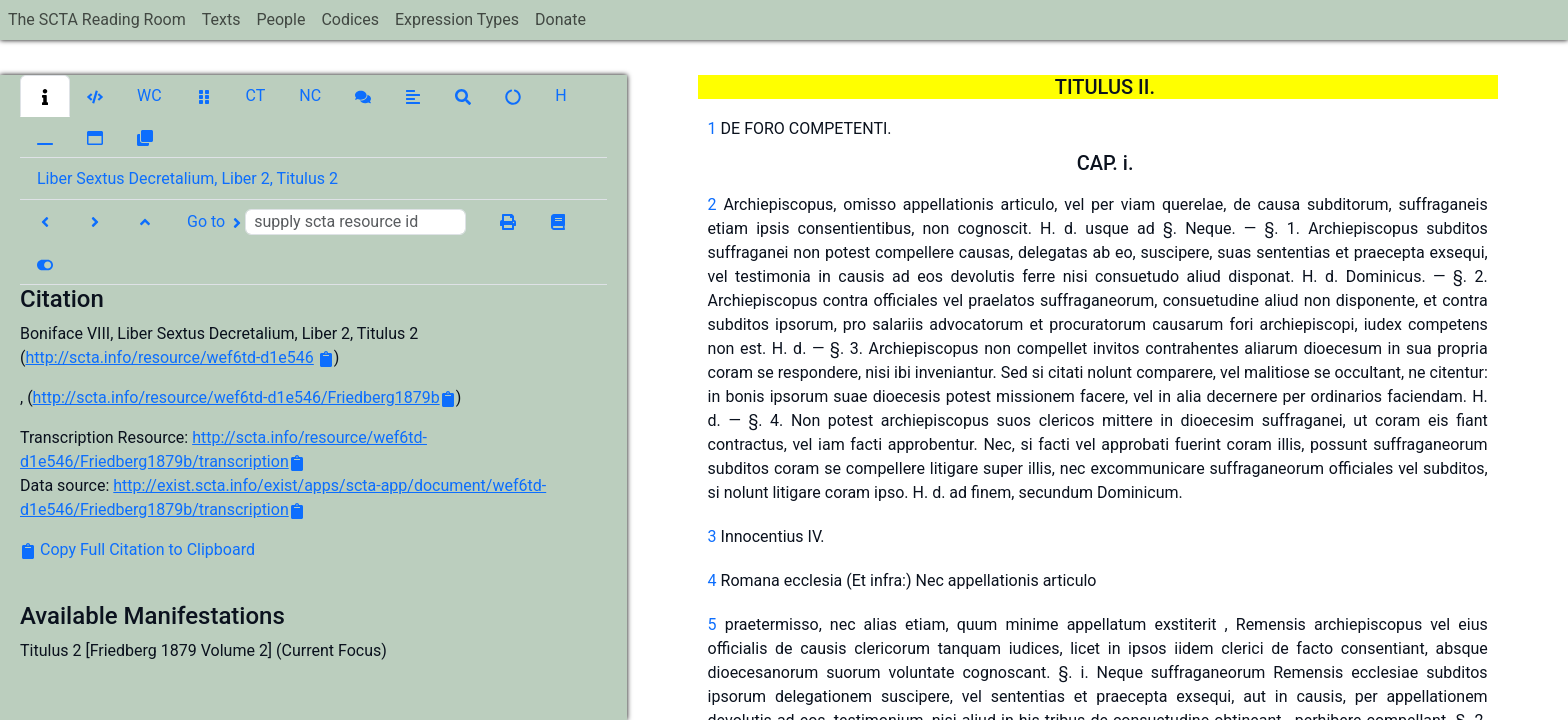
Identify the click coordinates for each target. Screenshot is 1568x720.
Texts (221, 19)
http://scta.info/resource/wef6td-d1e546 (169, 357)
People (280, 19)
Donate (560, 19)
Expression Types (457, 19)
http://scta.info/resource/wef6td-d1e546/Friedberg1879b (236, 397)
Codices (350, 19)
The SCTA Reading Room (97, 19)
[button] (45, 96)
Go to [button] (326, 222)
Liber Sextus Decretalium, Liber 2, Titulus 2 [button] (187, 178)
